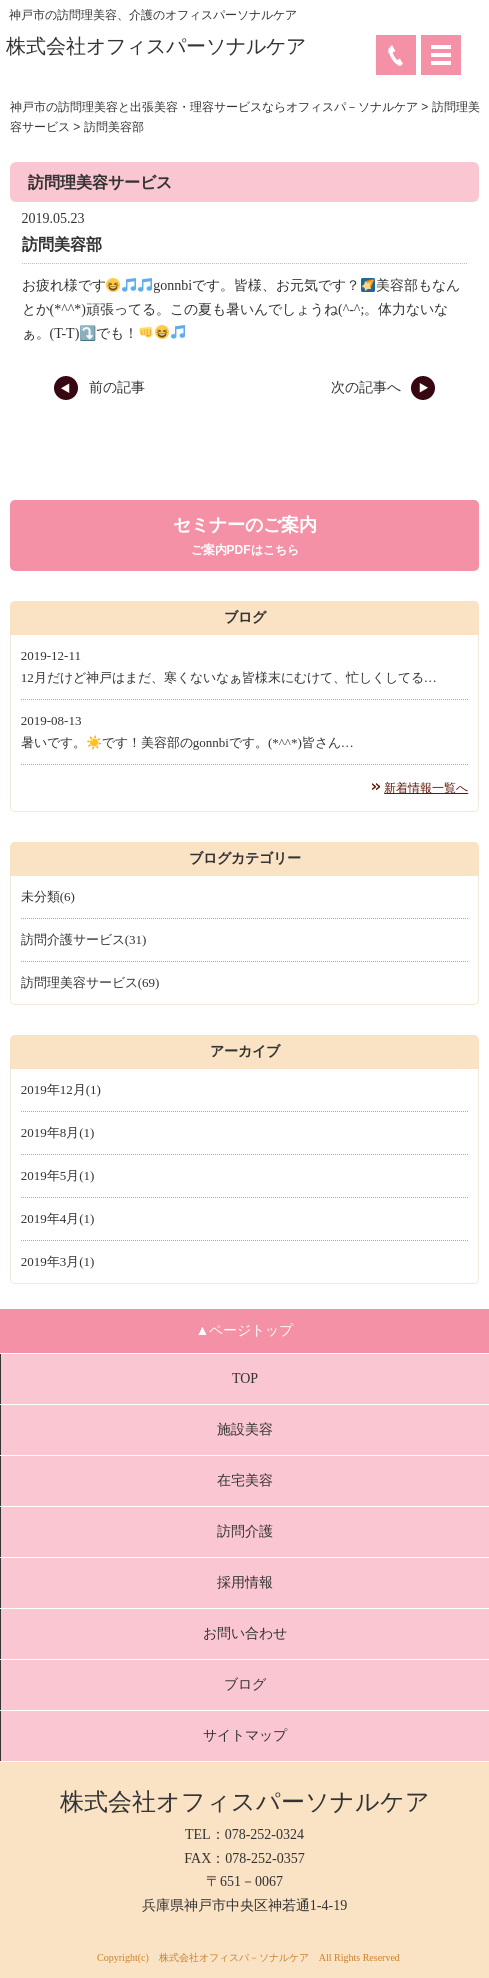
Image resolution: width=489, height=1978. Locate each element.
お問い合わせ (245, 1633)
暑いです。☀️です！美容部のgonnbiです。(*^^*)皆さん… (187, 742)
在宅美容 (245, 1480)
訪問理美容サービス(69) (90, 982)
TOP (245, 1378)
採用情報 (245, 1582)
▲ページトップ (245, 1330)
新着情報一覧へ (426, 788)
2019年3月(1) (58, 1261)
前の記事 (99, 387)
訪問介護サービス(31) (84, 939)
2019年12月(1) (61, 1089)
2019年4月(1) (58, 1218)
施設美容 (245, 1429)
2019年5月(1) (58, 1175)
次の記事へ (383, 387)
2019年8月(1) (58, 1132)
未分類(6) (48, 896)
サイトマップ (245, 1735)
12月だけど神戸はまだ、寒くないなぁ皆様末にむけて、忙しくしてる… (229, 677)
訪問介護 (245, 1531)
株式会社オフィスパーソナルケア (156, 46)
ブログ (245, 1684)
